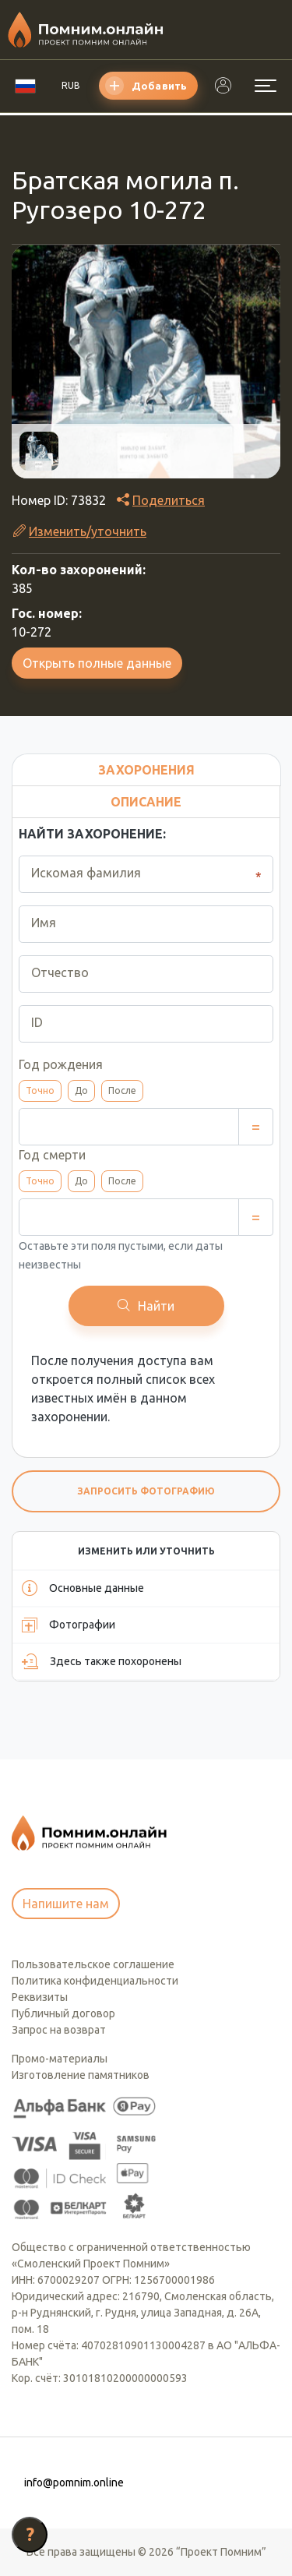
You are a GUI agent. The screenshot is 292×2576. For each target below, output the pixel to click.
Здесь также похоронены (101, 1661)
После (122, 1090)
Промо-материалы (59, 2058)
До (81, 1090)
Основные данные (83, 1588)
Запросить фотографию (146, 1491)
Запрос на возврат (59, 2030)
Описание (146, 802)
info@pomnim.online (74, 2482)
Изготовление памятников (81, 2075)
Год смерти (52, 1155)
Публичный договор (63, 2013)
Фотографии (68, 1624)
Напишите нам (66, 1904)
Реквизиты (40, 1997)
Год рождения (61, 1064)
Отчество (60, 972)
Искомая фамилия (86, 873)
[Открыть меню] (265, 85)
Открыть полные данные (97, 663)
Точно (40, 1090)
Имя (43, 923)
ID (37, 1022)
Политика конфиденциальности (95, 1980)
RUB (71, 85)
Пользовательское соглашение (93, 1964)
